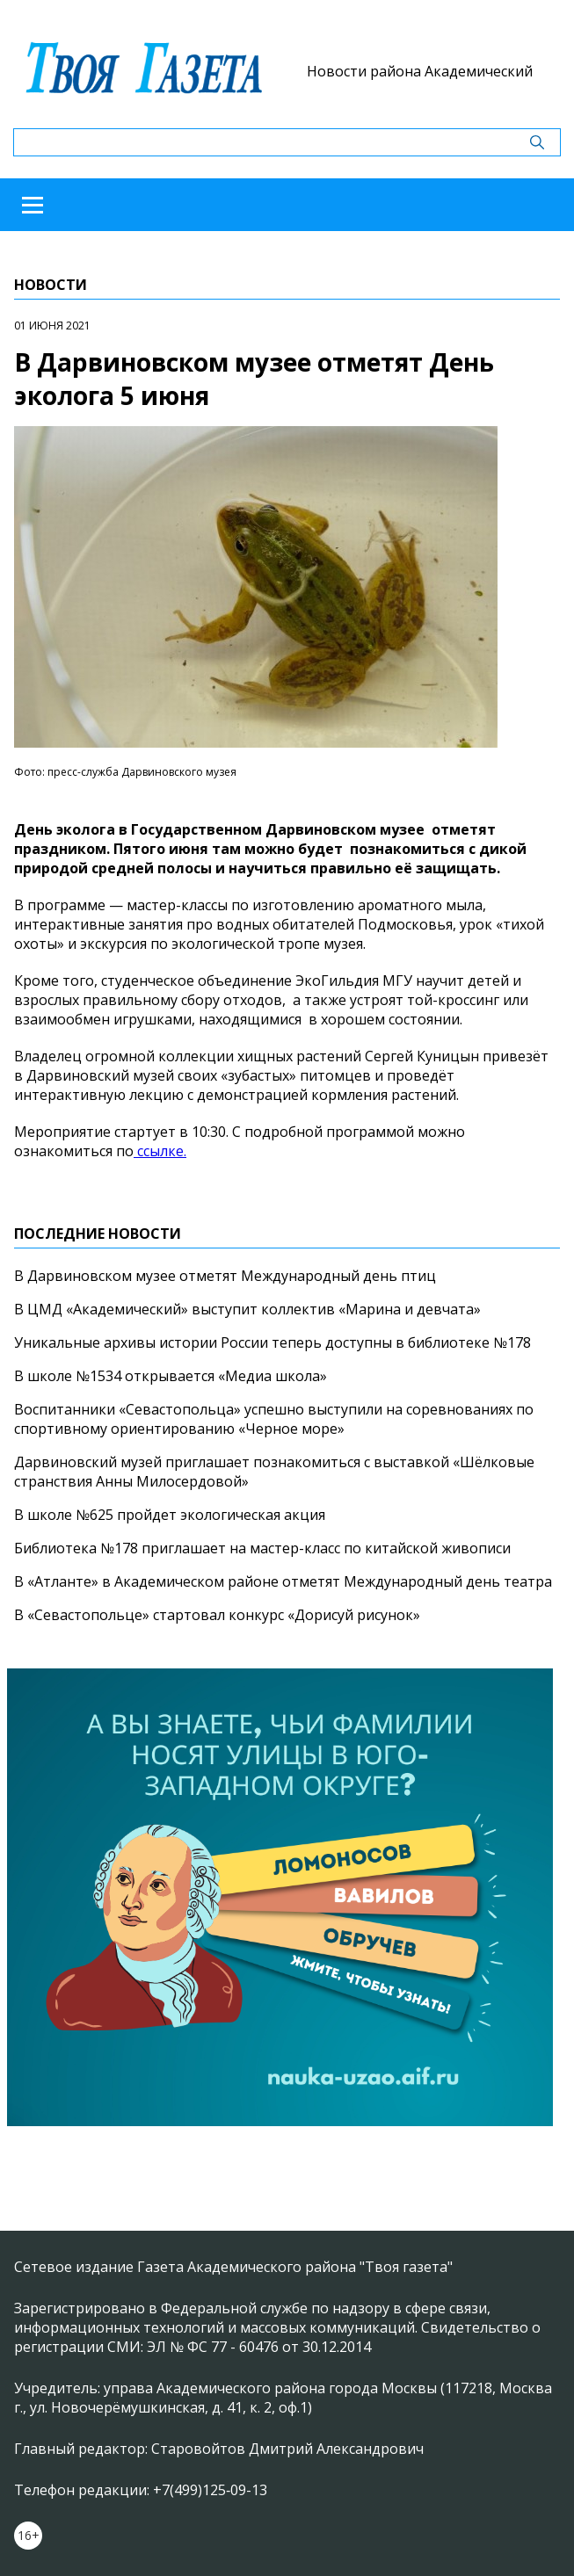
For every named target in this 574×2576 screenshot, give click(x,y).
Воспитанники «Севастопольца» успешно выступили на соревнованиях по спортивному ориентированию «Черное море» (274, 1419)
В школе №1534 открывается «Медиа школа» (170, 1376)
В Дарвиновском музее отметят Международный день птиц (225, 1275)
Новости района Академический (420, 71)
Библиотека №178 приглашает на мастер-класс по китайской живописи (262, 1548)
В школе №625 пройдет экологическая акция (169, 1514)
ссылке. (160, 1151)
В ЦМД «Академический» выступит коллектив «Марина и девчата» (247, 1309)
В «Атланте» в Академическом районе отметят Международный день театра (283, 1581)
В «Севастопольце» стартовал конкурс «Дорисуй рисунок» (217, 1614)
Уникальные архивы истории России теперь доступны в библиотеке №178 (272, 1342)
